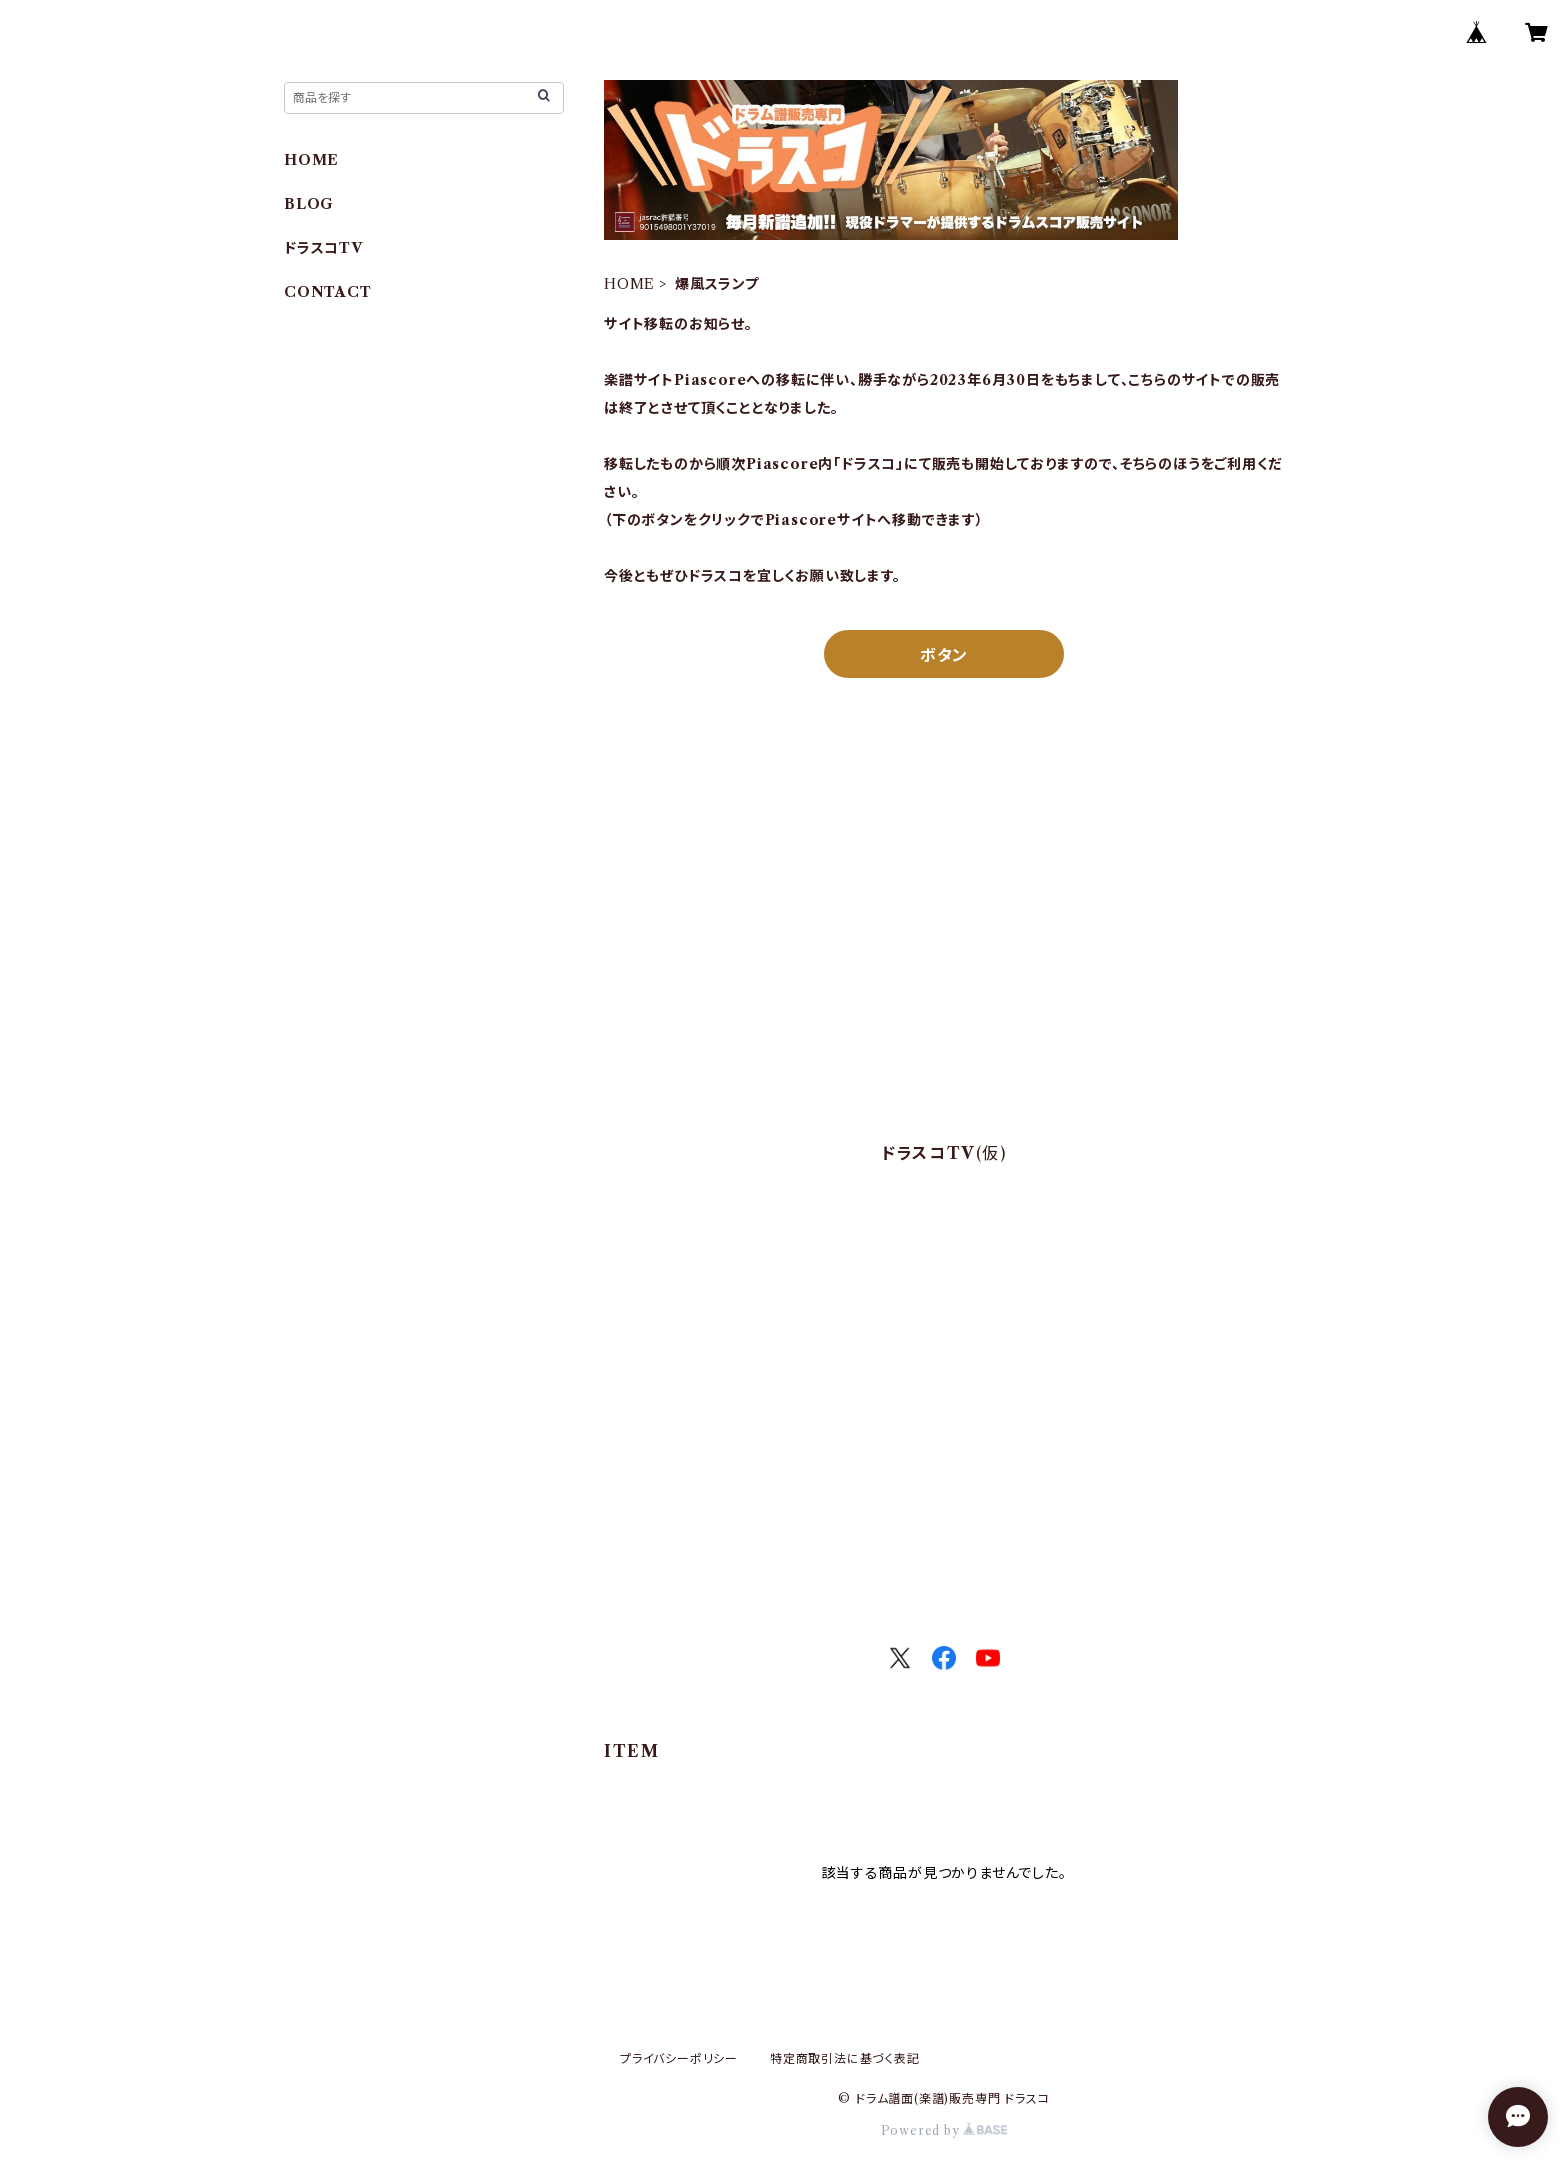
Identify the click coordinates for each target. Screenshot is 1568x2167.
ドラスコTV (323, 248)
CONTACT (328, 292)
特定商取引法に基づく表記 (845, 2058)
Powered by (944, 2130)
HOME (629, 284)
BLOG (309, 204)
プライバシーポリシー (679, 2058)
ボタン (944, 655)
